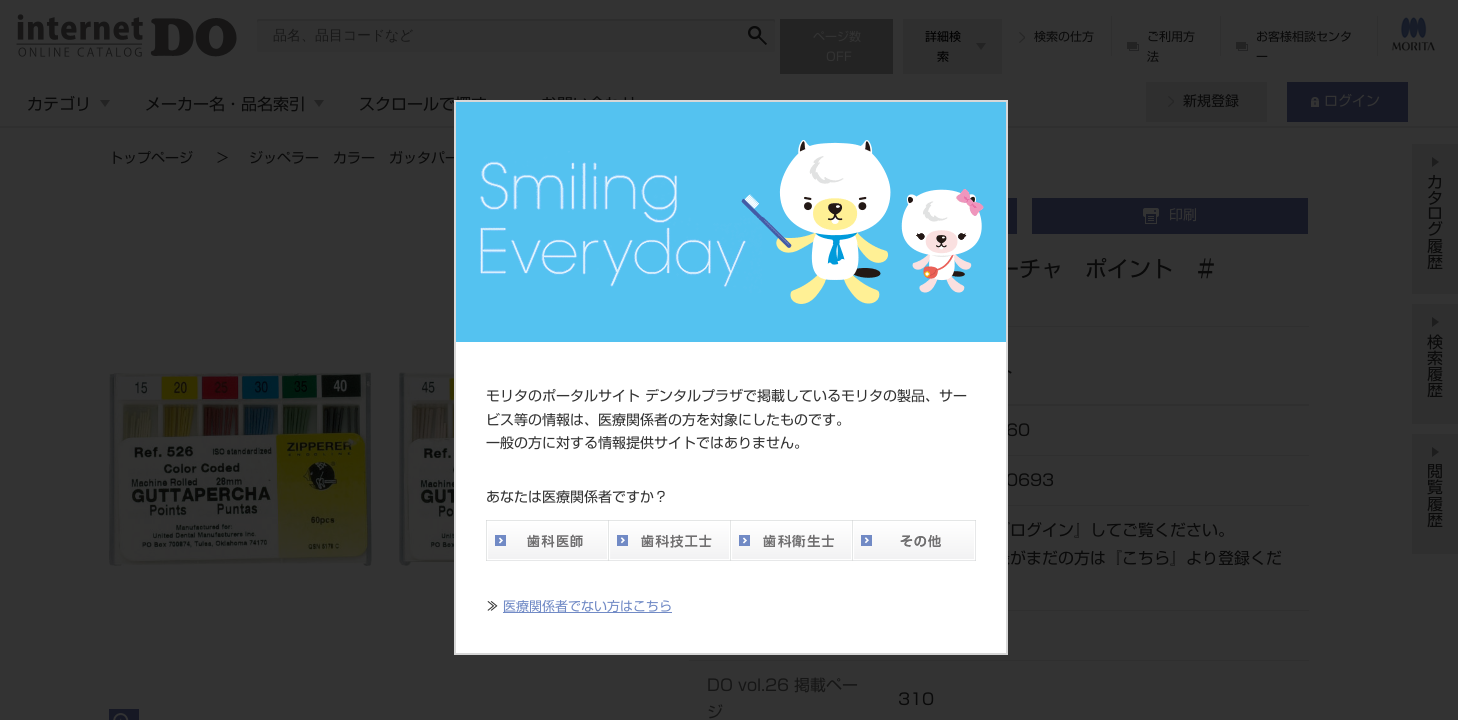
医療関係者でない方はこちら (587, 606)
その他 (914, 540)
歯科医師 (547, 540)
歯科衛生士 (791, 540)
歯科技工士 (669, 540)
